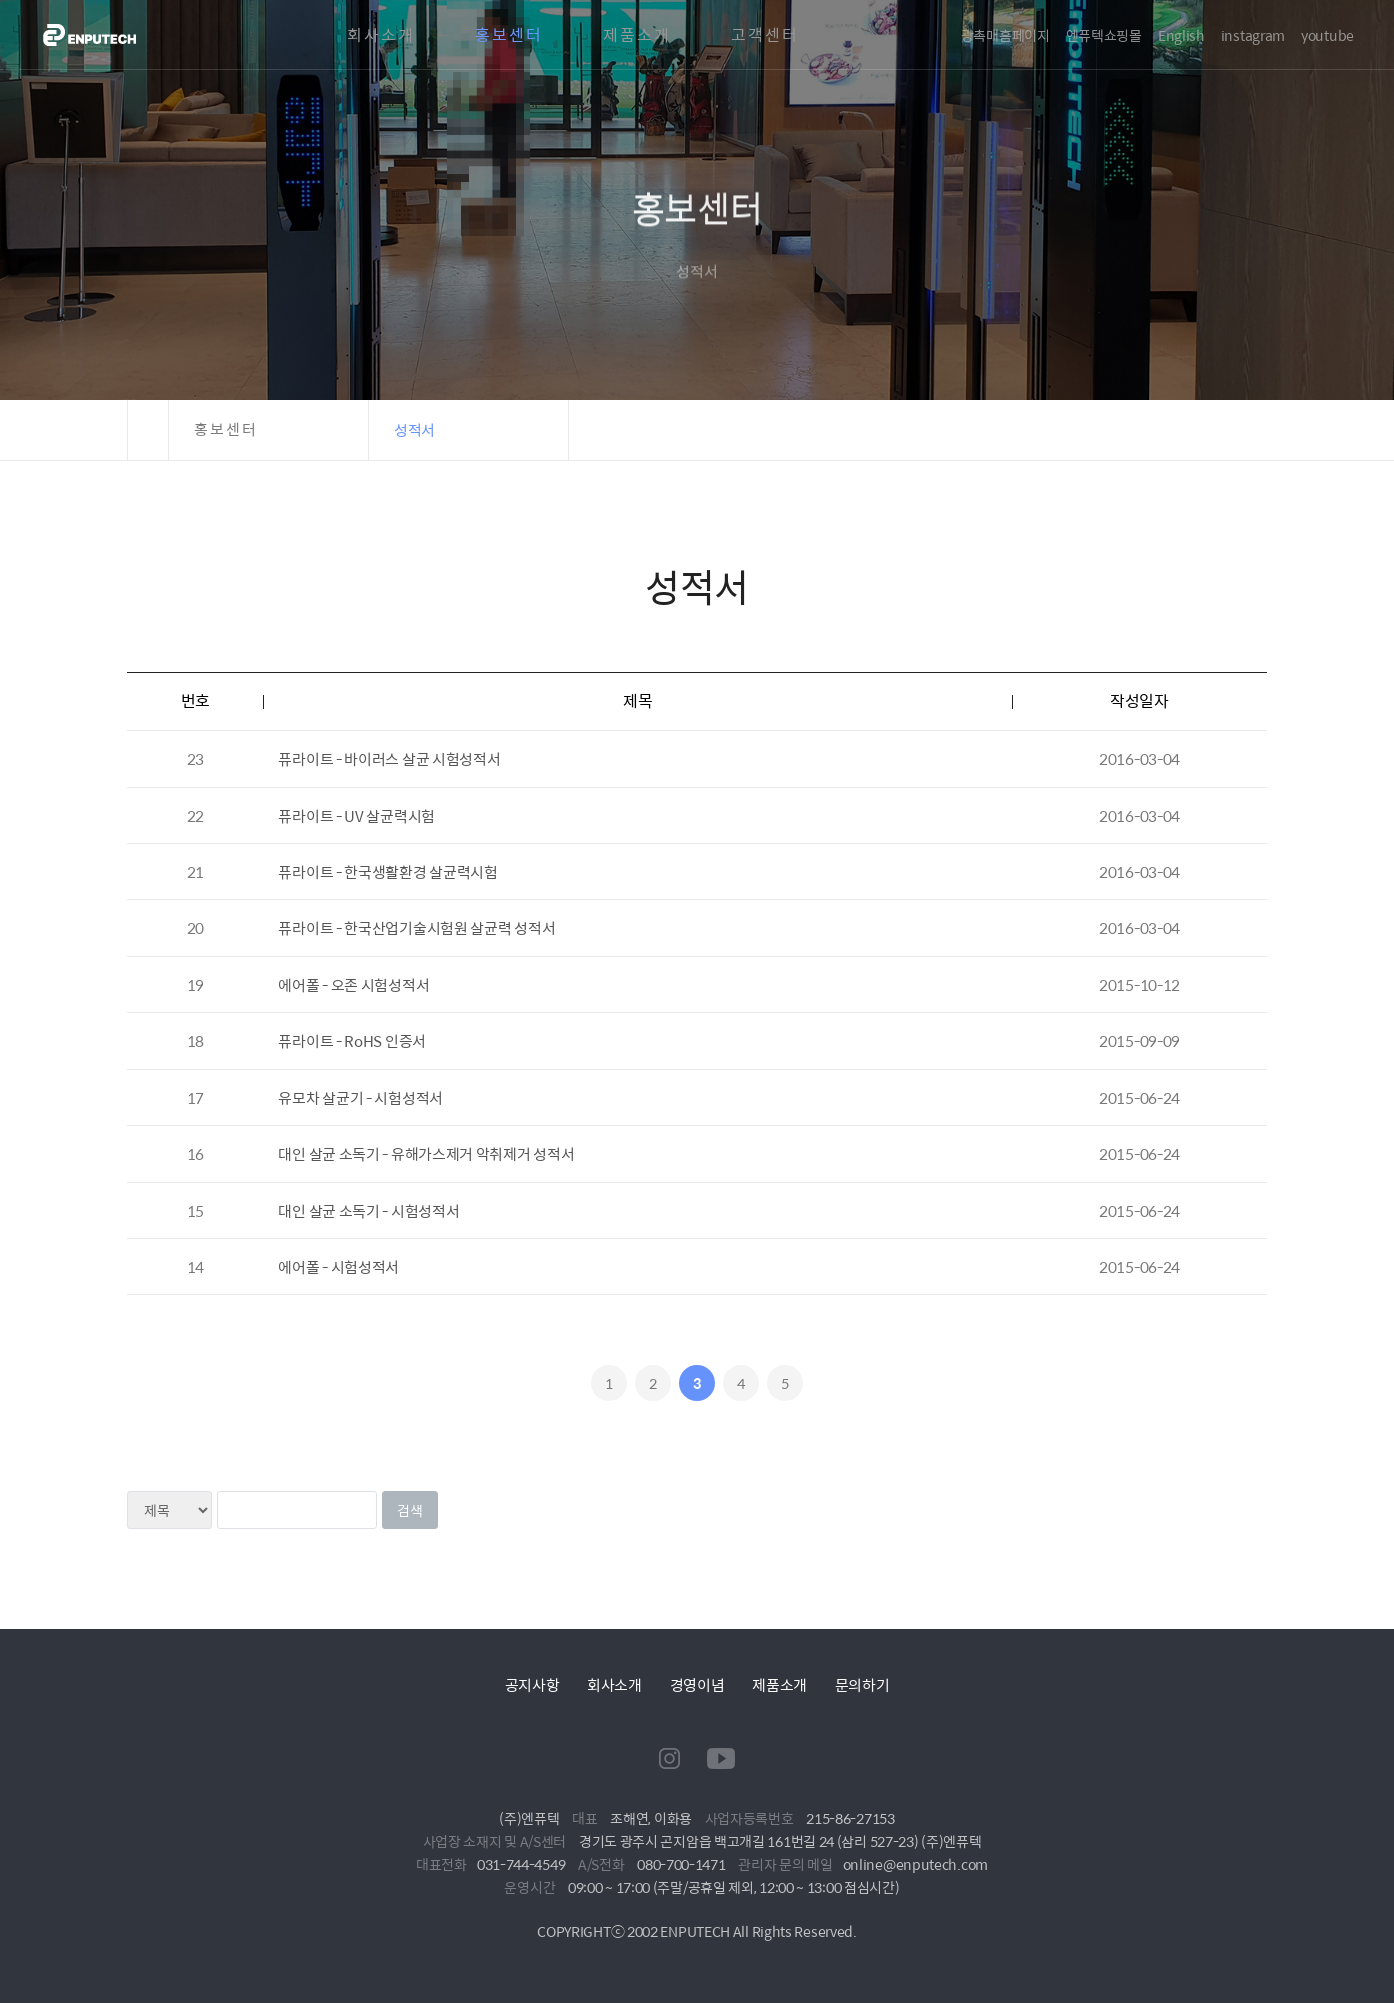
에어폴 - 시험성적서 (338, 1266)
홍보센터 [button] (226, 429)
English (1181, 35)
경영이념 (697, 1684)
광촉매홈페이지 (1005, 35)
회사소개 (381, 35)
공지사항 (532, 1684)
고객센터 (765, 35)
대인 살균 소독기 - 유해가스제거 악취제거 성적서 (426, 1153)
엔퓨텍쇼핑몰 (1104, 35)
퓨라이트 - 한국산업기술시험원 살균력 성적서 (416, 927)
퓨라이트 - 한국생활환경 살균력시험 (387, 871)
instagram (1253, 35)
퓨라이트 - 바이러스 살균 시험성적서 (389, 758)
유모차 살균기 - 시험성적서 (360, 1097)
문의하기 (862, 1684)
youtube (1327, 35)
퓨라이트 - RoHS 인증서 (352, 1040)
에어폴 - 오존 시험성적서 (353, 984)
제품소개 (637, 35)
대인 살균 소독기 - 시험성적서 (368, 1210)
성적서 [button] (414, 429)
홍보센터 (509, 35)
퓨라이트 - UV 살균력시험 (356, 815)
